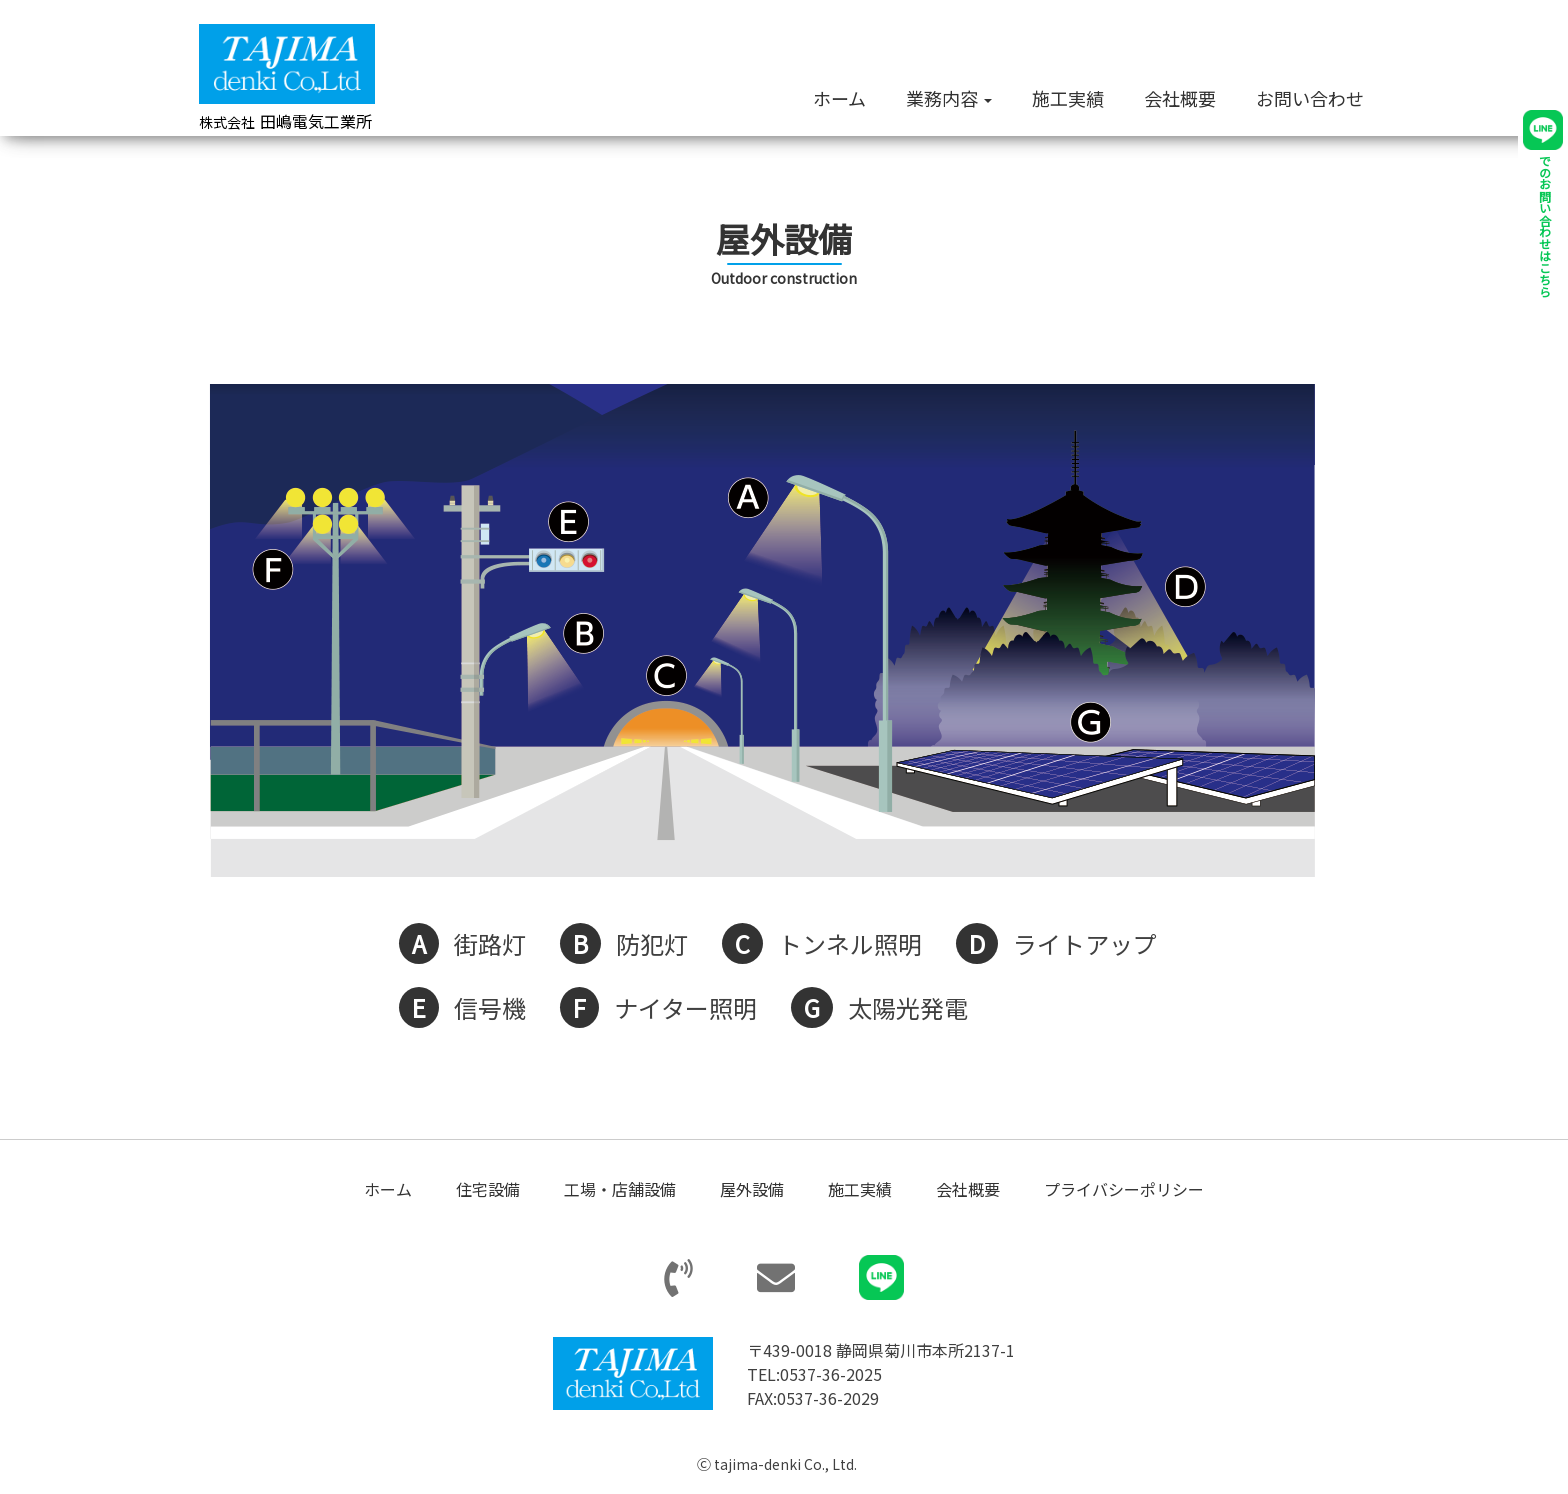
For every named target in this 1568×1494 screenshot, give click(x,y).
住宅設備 (488, 1190)
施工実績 (1068, 98)
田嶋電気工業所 (285, 121)
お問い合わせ (1310, 98)
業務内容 (949, 98)
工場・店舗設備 (620, 1190)
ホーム (839, 98)
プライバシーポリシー (1124, 1190)
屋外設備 (752, 1190)
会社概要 (1180, 98)
